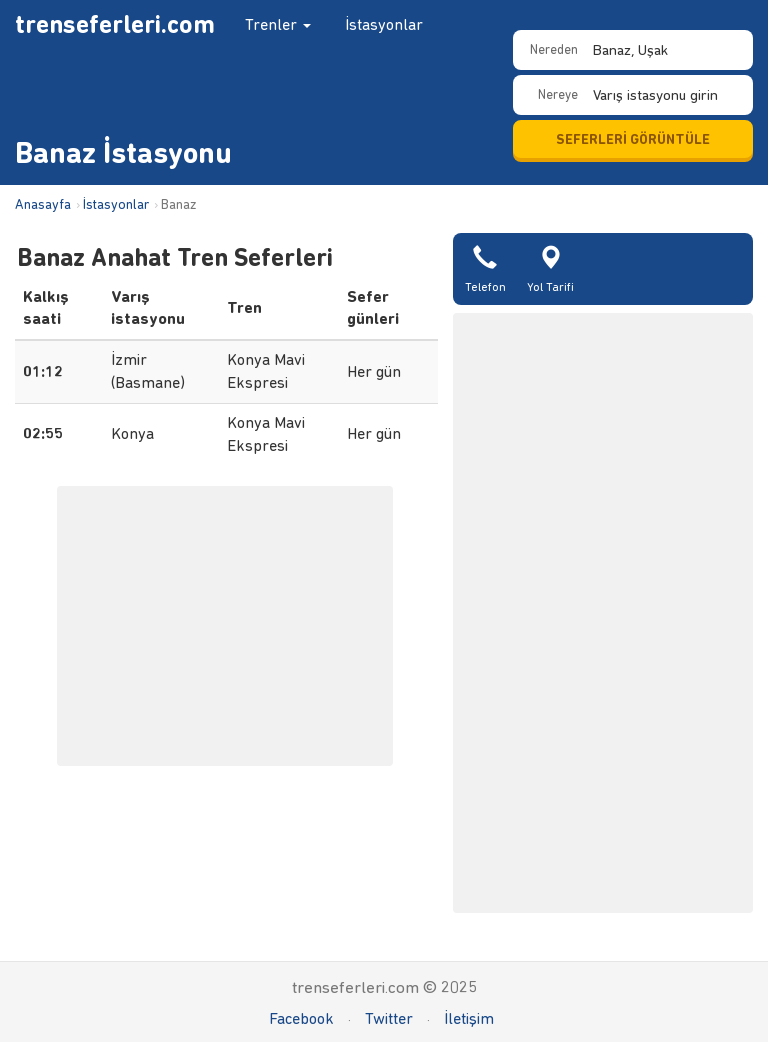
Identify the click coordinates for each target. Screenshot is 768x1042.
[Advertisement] (603, 613)
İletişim (469, 1018)
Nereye (558, 94)
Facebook (301, 1018)
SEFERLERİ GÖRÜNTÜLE (633, 139)
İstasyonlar (384, 24)
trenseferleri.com (115, 24)
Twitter (389, 1018)
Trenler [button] (278, 24)
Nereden (554, 49)
